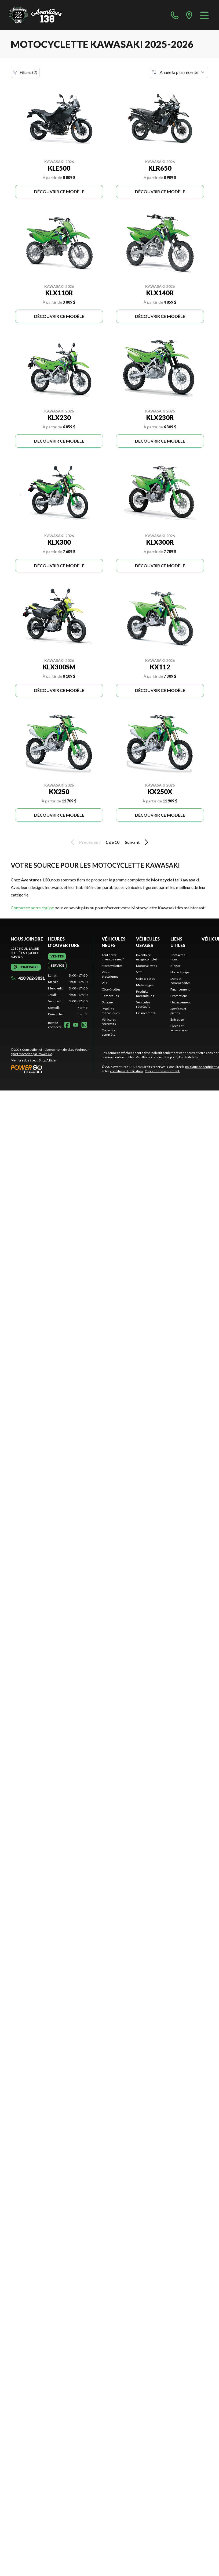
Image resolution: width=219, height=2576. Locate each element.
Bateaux (108, 1002)
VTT (105, 983)
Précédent (84, 842)
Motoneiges (145, 985)
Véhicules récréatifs (109, 1021)
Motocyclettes (112, 966)
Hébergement (180, 1002)
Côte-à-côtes (111, 989)
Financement (145, 1013)
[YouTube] (75, 1025)
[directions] (189, 15)
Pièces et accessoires (179, 1028)
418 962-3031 (28, 978)
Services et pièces (178, 1011)
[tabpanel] (67, 994)
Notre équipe (179, 972)
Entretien (177, 1019)
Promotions (179, 996)
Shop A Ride (47, 1060)
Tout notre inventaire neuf (113, 957)
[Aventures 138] (35, 15)
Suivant (137, 842)
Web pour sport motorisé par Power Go (50, 1051)
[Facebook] (67, 1025)
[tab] (57, 956)
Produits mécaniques (111, 1011)
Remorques (110, 996)
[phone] (175, 15)
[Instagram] (84, 1025)
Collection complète (109, 1032)
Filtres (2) (25, 72)
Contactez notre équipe (32, 907)
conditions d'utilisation (126, 1071)
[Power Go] (52, 1069)
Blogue (175, 966)
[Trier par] (179, 72)
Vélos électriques (110, 974)
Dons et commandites (180, 981)
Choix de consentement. (162, 1071)
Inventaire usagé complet (146, 957)
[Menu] (204, 15)
